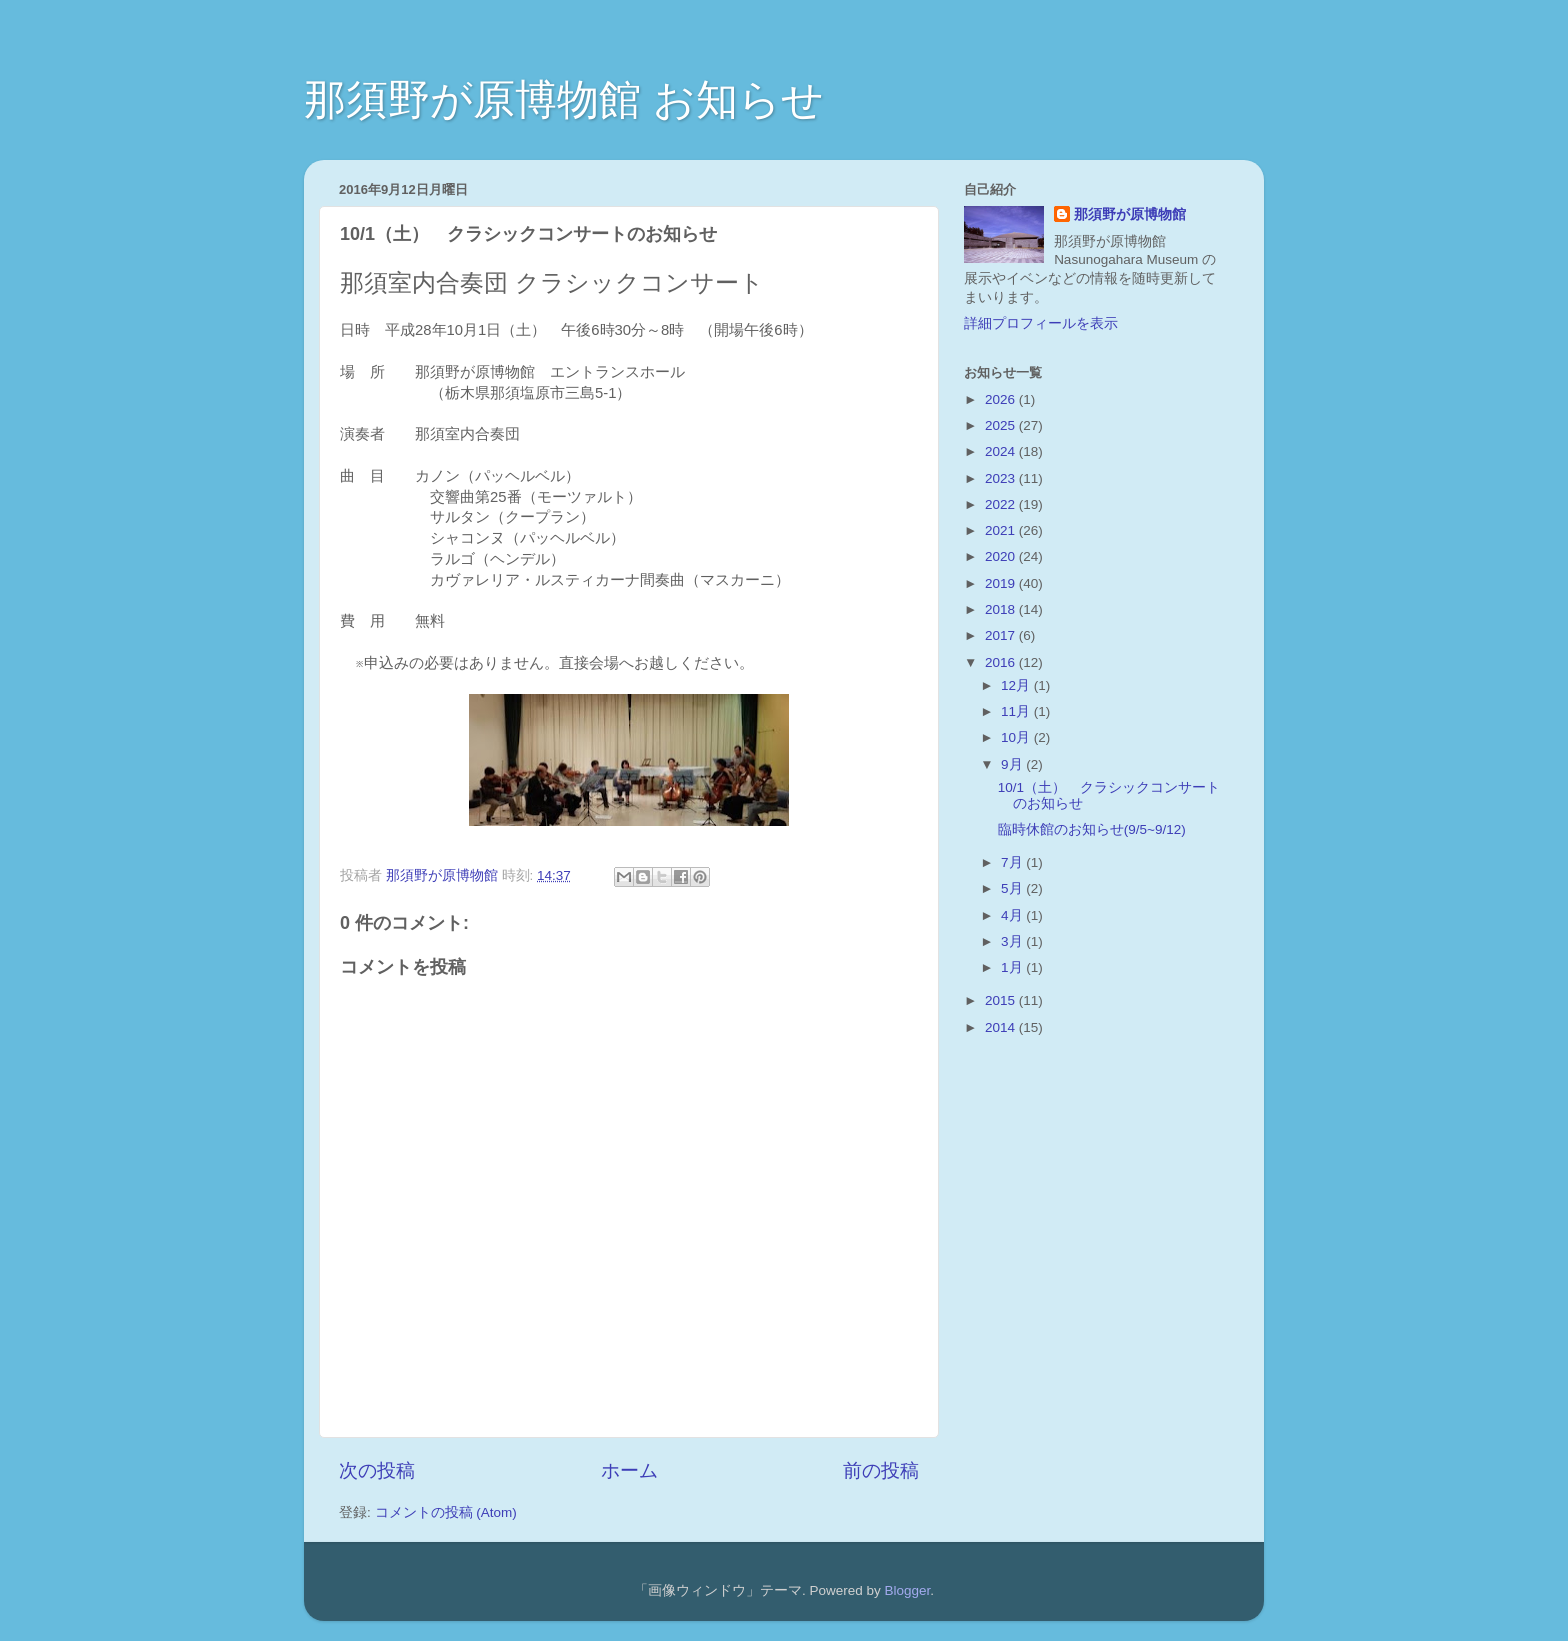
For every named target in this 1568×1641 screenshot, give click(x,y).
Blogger (907, 1590)
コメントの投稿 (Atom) (446, 1512)
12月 (1017, 685)
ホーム (629, 1470)
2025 (1002, 425)
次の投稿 (377, 1470)
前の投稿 (881, 1470)
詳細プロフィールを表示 (1041, 323)
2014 (1002, 1027)
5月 (1013, 888)
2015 (1002, 1000)
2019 (1002, 583)
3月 (1013, 941)
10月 (1017, 737)
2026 (1002, 399)
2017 (1002, 635)
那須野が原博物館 (1130, 214)
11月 (1017, 711)
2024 (1002, 451)
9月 (1013, 764)
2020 (1002, 556)
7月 (1013, 862)
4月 (1013, 915)
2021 (1002, 530)
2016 (1002, 662)
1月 (1013, 967)
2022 (1002, 504)
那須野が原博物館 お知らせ (564, 99)
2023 (1002, 478)
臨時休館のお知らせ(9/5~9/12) (1092, 829)
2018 (1002, 609)
